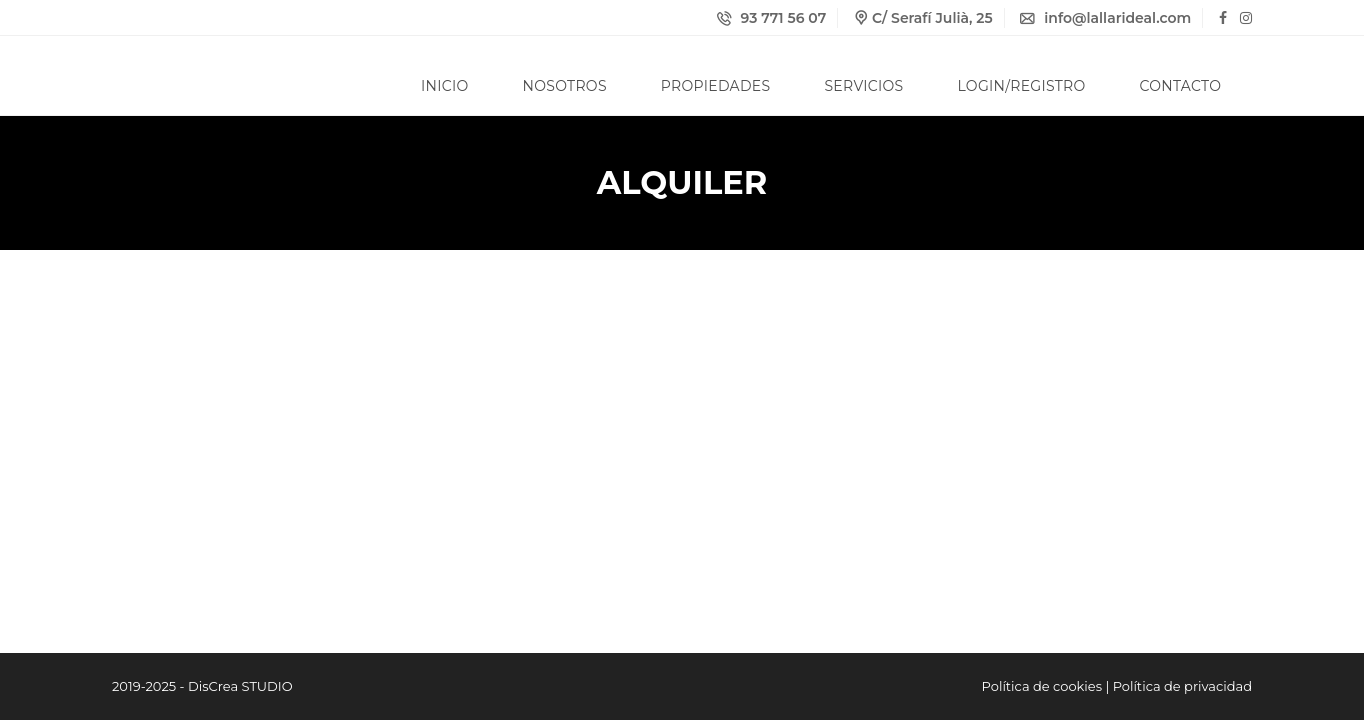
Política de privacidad (1182, 686)
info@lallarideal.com (1105, 18)
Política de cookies (1042, 686)
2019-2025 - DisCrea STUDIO (202, 686)
